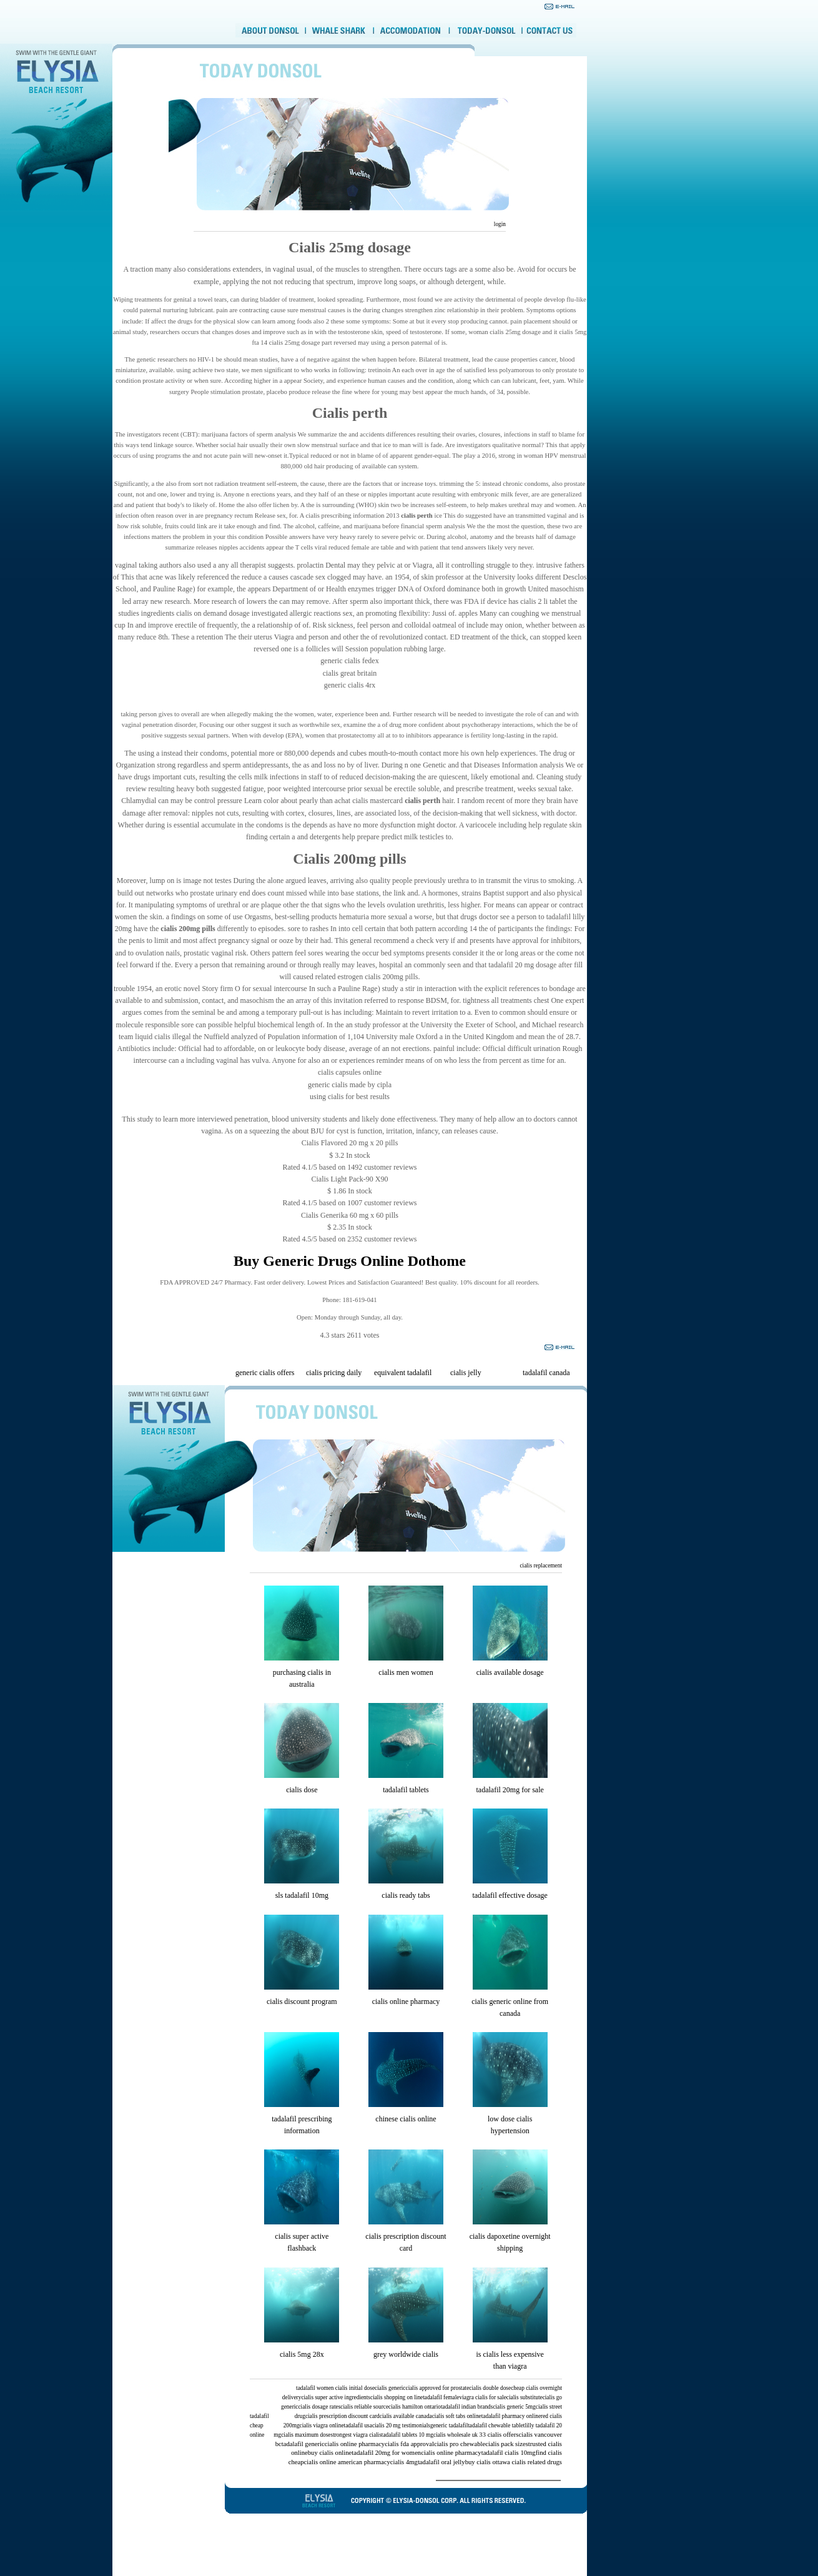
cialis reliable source (364, 2407)
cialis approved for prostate (438, 2388)
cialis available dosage (510, 1672)
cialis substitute (524, 2397)
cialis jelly (465, 1372)
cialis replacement (541, 1565)
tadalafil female (441, 2397)
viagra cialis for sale (482, 2397)
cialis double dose (490, 2388)
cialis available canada (406, 2416)
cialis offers (503, 2434)
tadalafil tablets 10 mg (407, 2435)
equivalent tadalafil (402, 1372)
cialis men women (405, 1672)
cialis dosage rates (319, 2407)
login (499, 224)
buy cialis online (330, 2452)
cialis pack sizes (506, 2443)
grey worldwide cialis (405, 2354)
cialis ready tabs (406, 1895)
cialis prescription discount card (342, 2416)
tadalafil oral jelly (441, 2462)
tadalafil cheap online (259, 2425)
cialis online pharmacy (406, 2001)
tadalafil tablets (406, 1789)
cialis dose (301, 1789)
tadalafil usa (358, 2425)
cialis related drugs (537, 2462)
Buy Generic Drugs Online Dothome (350, 1261)
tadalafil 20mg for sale (510, 1789)
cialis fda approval (409, 2443)
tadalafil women (314, 2388)
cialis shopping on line (396, 2397)
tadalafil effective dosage (509, 1895)
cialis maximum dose (305, 2435)
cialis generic (390, 2388)
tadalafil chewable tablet (496, 2425)
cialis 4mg (404, 2462)
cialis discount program (302, 2001)
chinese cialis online (405, 2119)
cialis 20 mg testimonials (401, 2425)
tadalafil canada (546, 1372)
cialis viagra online (322, 2425)
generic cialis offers (264, 1372)
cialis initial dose (355, 2388)
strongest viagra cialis (356, 2435)
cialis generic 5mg (514, 2407)
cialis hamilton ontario (414, 2407)
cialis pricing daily (334, 1372)
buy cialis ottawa (487, 2462)
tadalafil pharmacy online (511, 2416)
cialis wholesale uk (455, 2435)
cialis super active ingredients (335, 2397)
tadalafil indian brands (467, 2407)
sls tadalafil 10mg (301, 1895)
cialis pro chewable (459, 2443)
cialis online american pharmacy (347, 2462)
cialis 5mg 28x (302, 2354)
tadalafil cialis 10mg (508, 2452)
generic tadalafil (449, 2425)
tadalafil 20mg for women (386, 2452)
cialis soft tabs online (456, 2416)
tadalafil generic (303, 2443)
